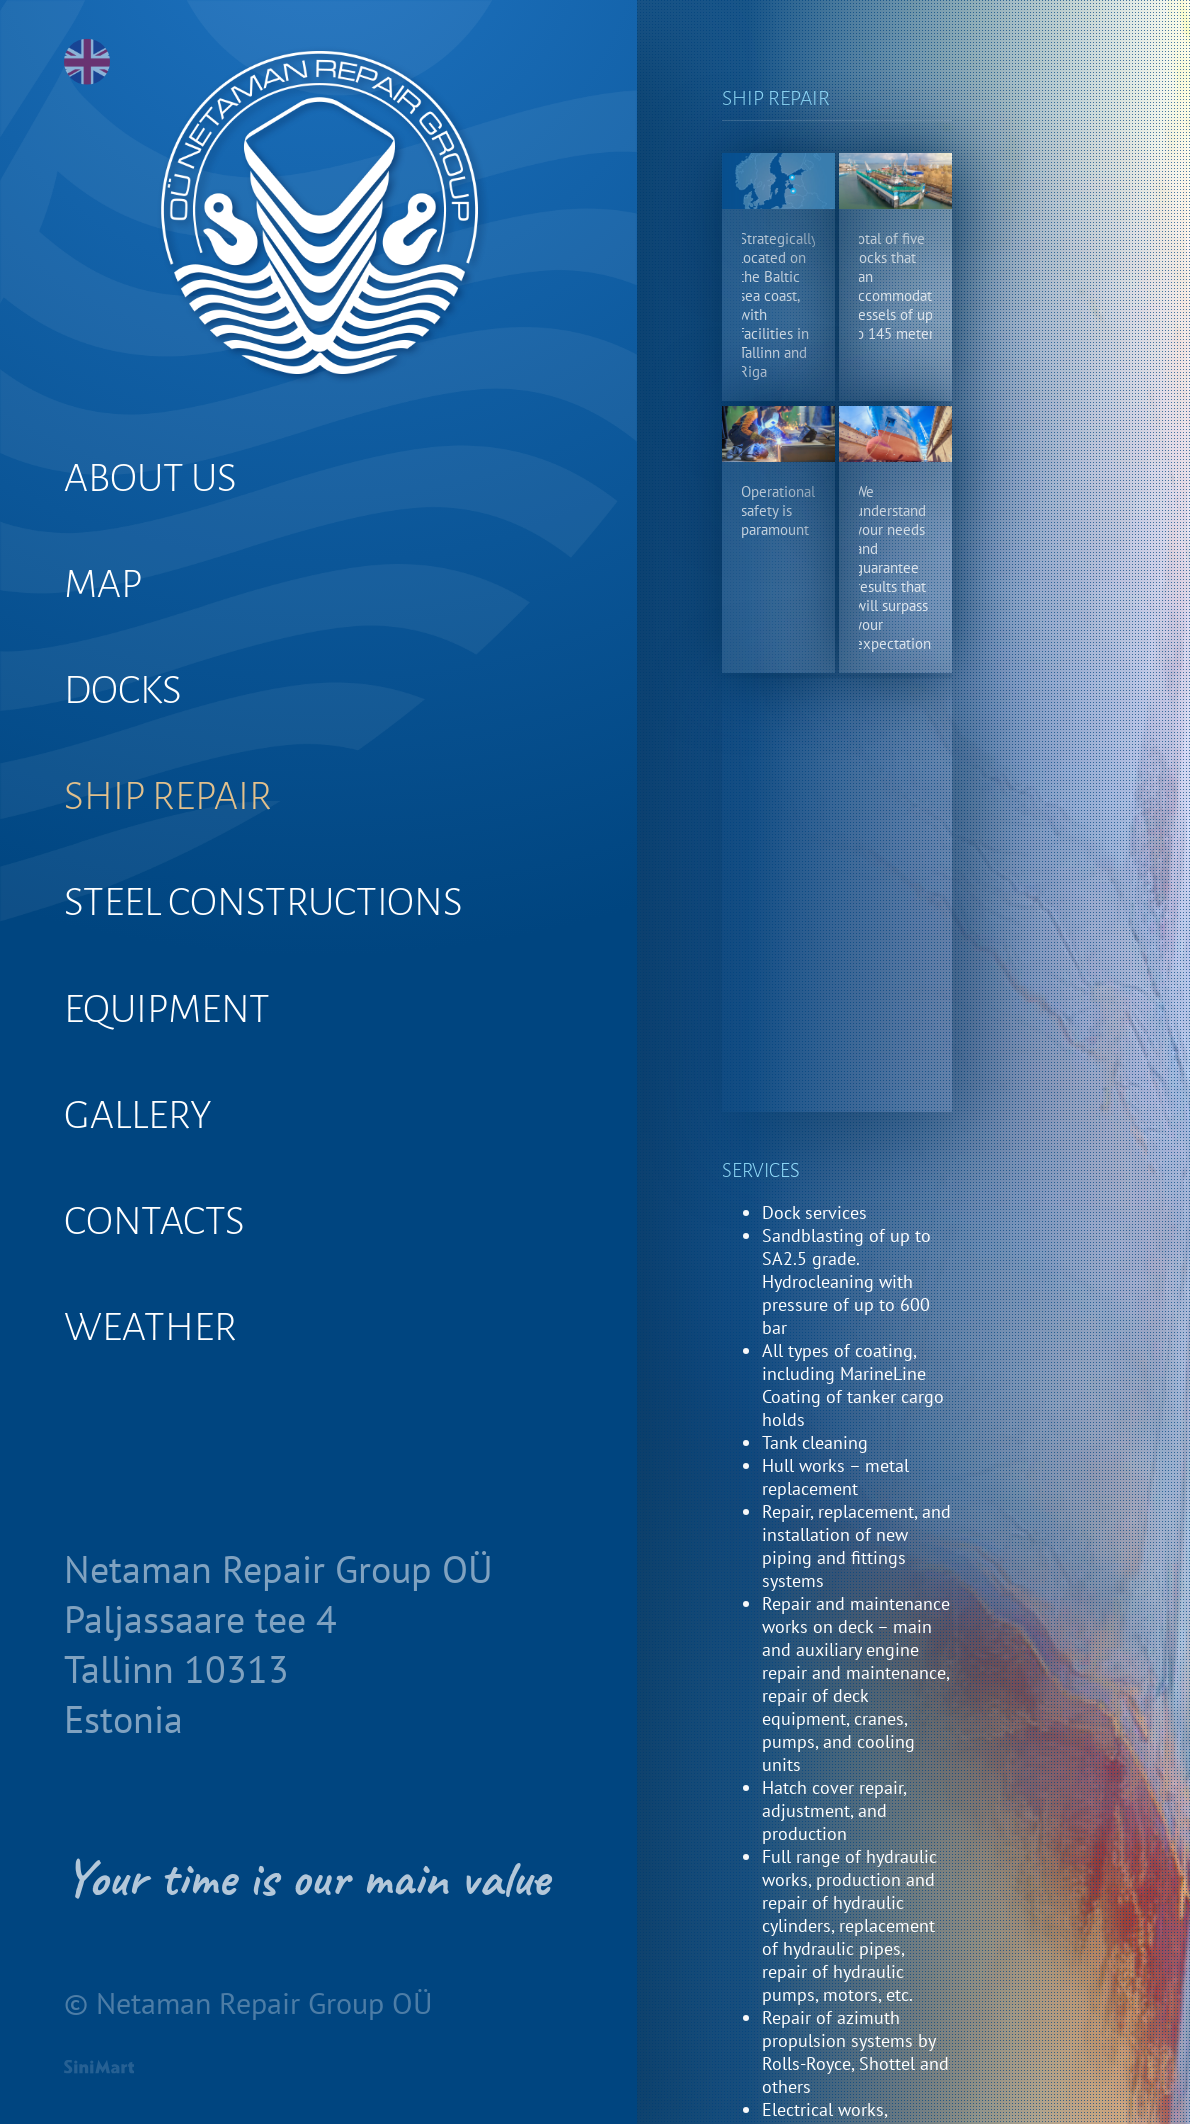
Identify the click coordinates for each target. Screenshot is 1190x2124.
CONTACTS (154, 1221)
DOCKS (123, 690)
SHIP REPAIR (168, 796)
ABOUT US (150, 478)
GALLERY (138, 1115)
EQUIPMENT (167, 1009)
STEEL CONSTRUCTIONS (263, 902)
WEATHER (150, 1327)
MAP (103, 584)
